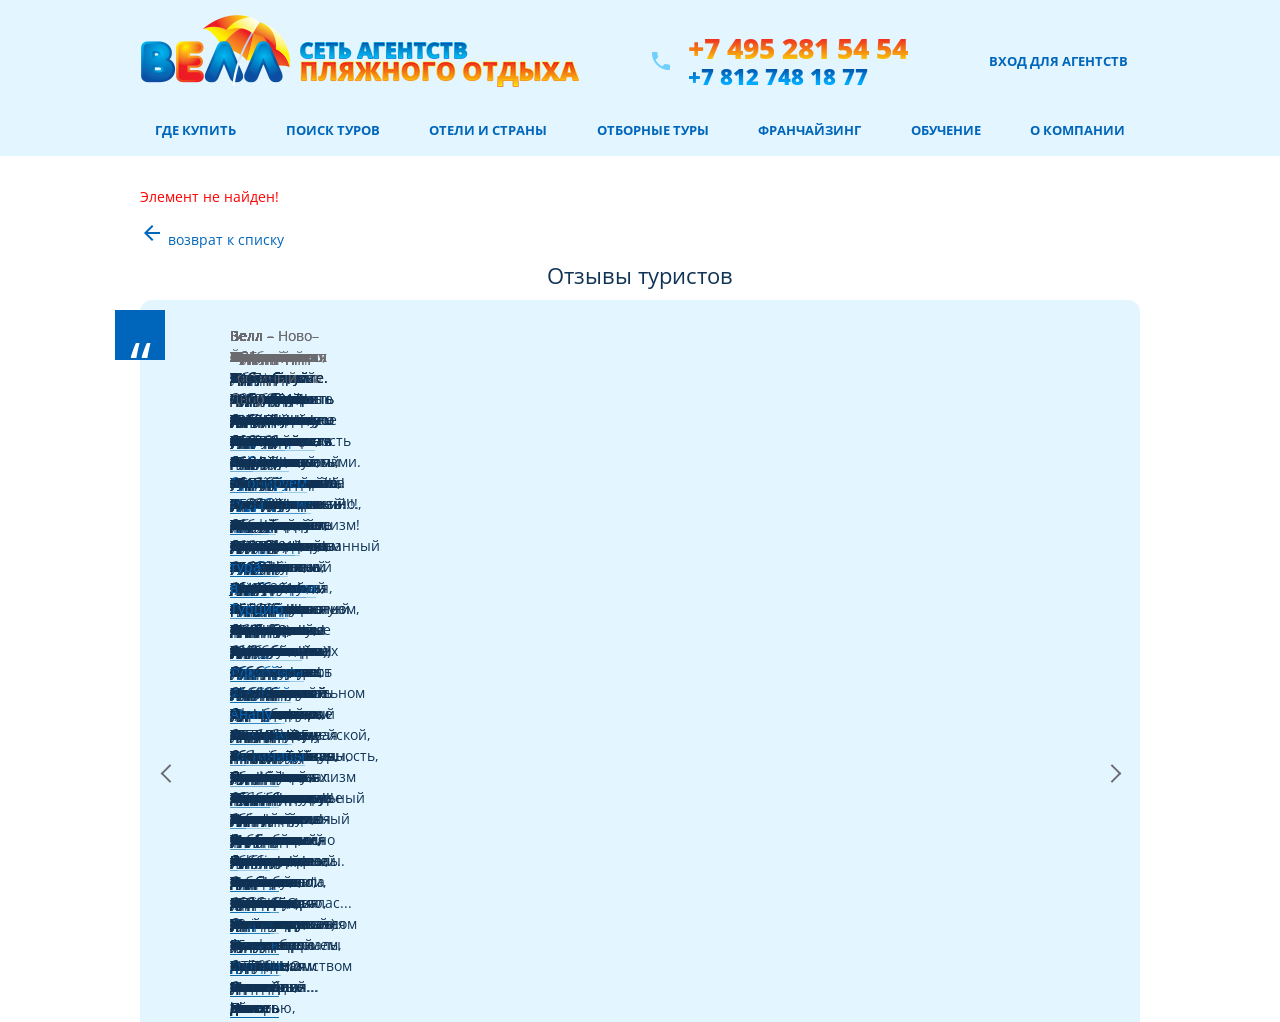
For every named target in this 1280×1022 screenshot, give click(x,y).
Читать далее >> (556, 420)
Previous (165, 421)
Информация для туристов (227, 922)
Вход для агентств (1058, 61)
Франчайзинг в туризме (219, 946)
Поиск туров (333, 130)
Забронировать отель (211, 874)
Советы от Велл (193, 826)
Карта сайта (183, 994)
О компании (1077, 130)
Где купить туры (195, 754)
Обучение (946, 130)
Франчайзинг (809, 130)
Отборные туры (653, 130)
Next (1115, 421)
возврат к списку (212, 239)
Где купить (195, 130)
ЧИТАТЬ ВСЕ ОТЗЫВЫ (640, 529)
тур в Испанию (994, 357)
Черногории (352, 357)
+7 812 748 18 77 (778, 76)
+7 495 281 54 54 (798, 48)
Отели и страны (488, 130)
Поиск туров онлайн (207, 778)
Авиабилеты (184, 802)
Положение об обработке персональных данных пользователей (830, 833)
